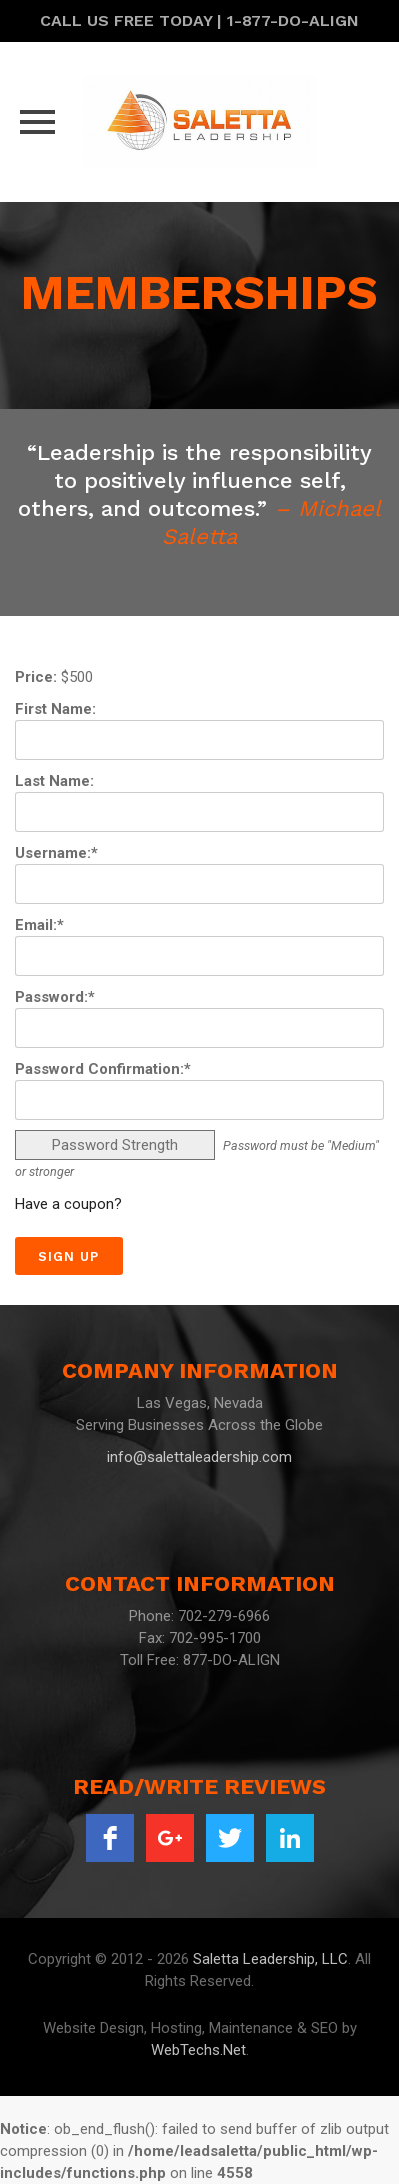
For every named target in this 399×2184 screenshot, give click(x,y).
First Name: (55, 709)
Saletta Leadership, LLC (270, 1959)
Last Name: (54, 781)
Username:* (56, 853)
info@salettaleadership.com (199, 1457)
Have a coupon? (68, 1204)
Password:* (55, 997)
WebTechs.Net (198, 2050)
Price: (36, 677)
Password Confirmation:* (103, 1069)
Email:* (39, 925)
